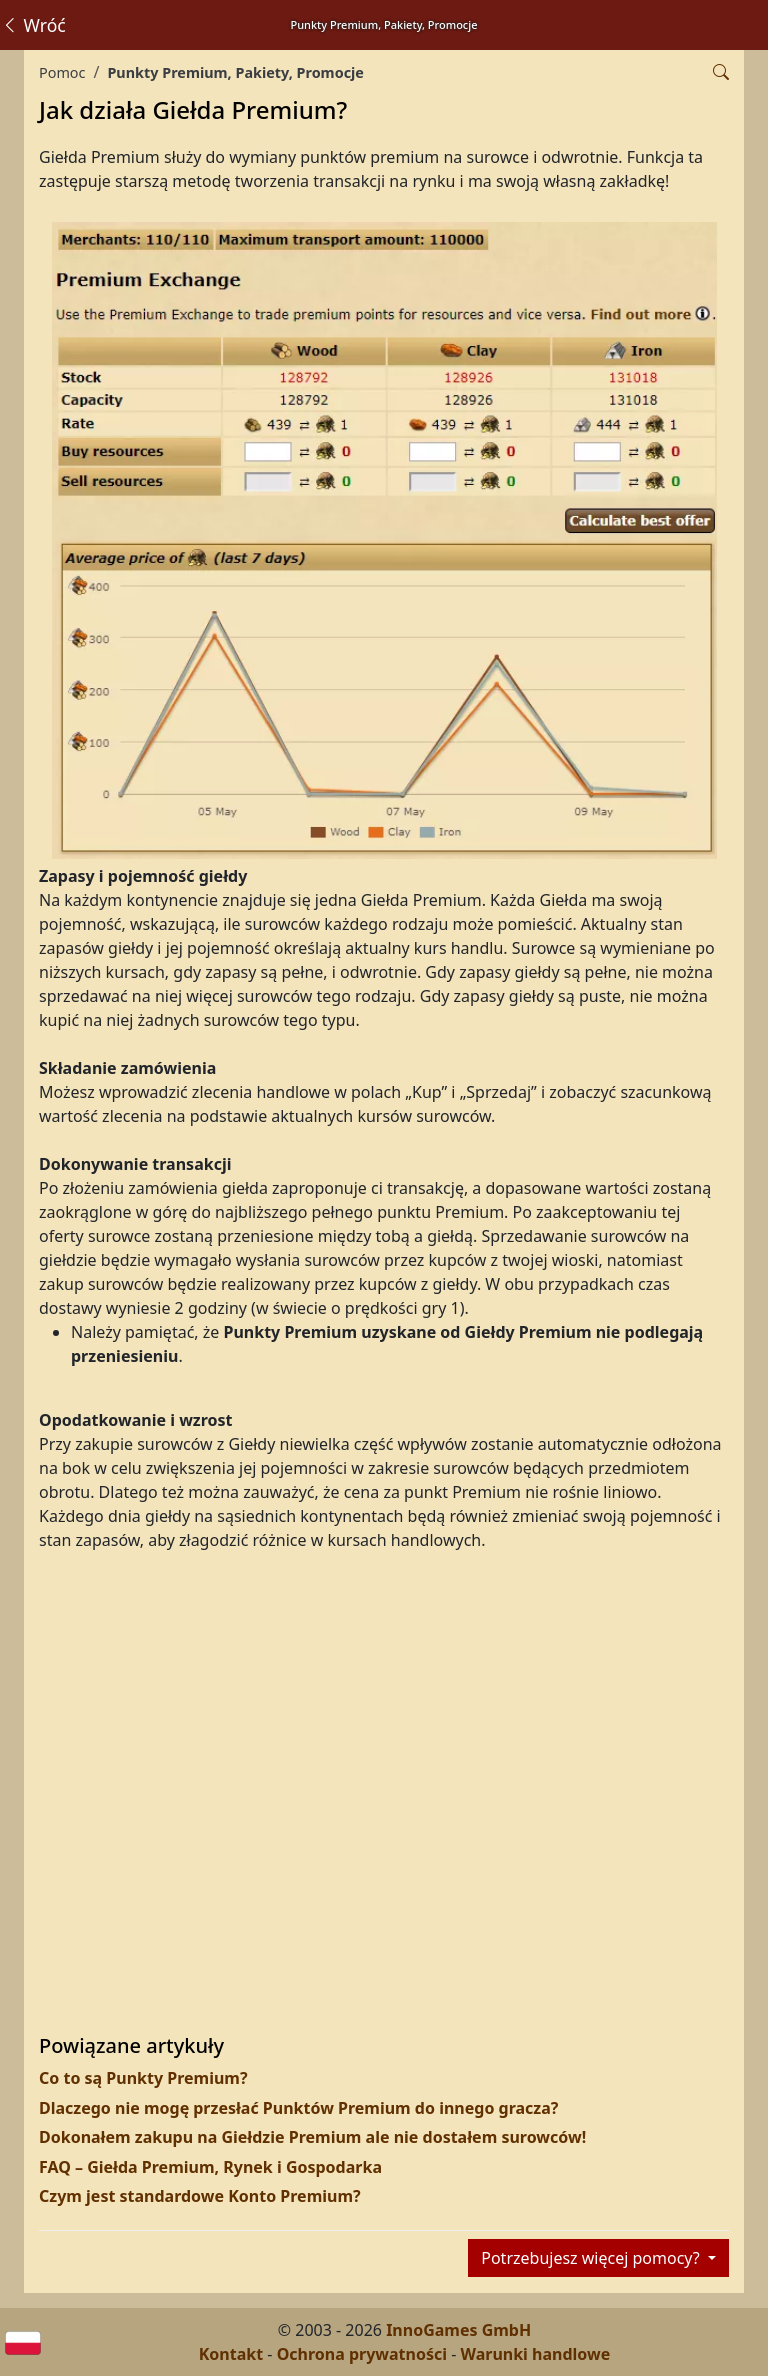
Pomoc (62, 72)
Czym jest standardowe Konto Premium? (200, 2196)
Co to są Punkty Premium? (143, 2078)
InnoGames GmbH (458, 2330)
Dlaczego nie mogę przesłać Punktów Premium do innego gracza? (298, 2108)
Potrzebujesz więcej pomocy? (592, 2258)
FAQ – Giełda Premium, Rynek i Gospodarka (210, 2167)
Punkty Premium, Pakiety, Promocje (235, 72)
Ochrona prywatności (362, 2354)
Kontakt (231, 2354)
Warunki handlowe (536, 2354)
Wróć (33, 25)
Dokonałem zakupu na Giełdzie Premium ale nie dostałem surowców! (312, 2137)
